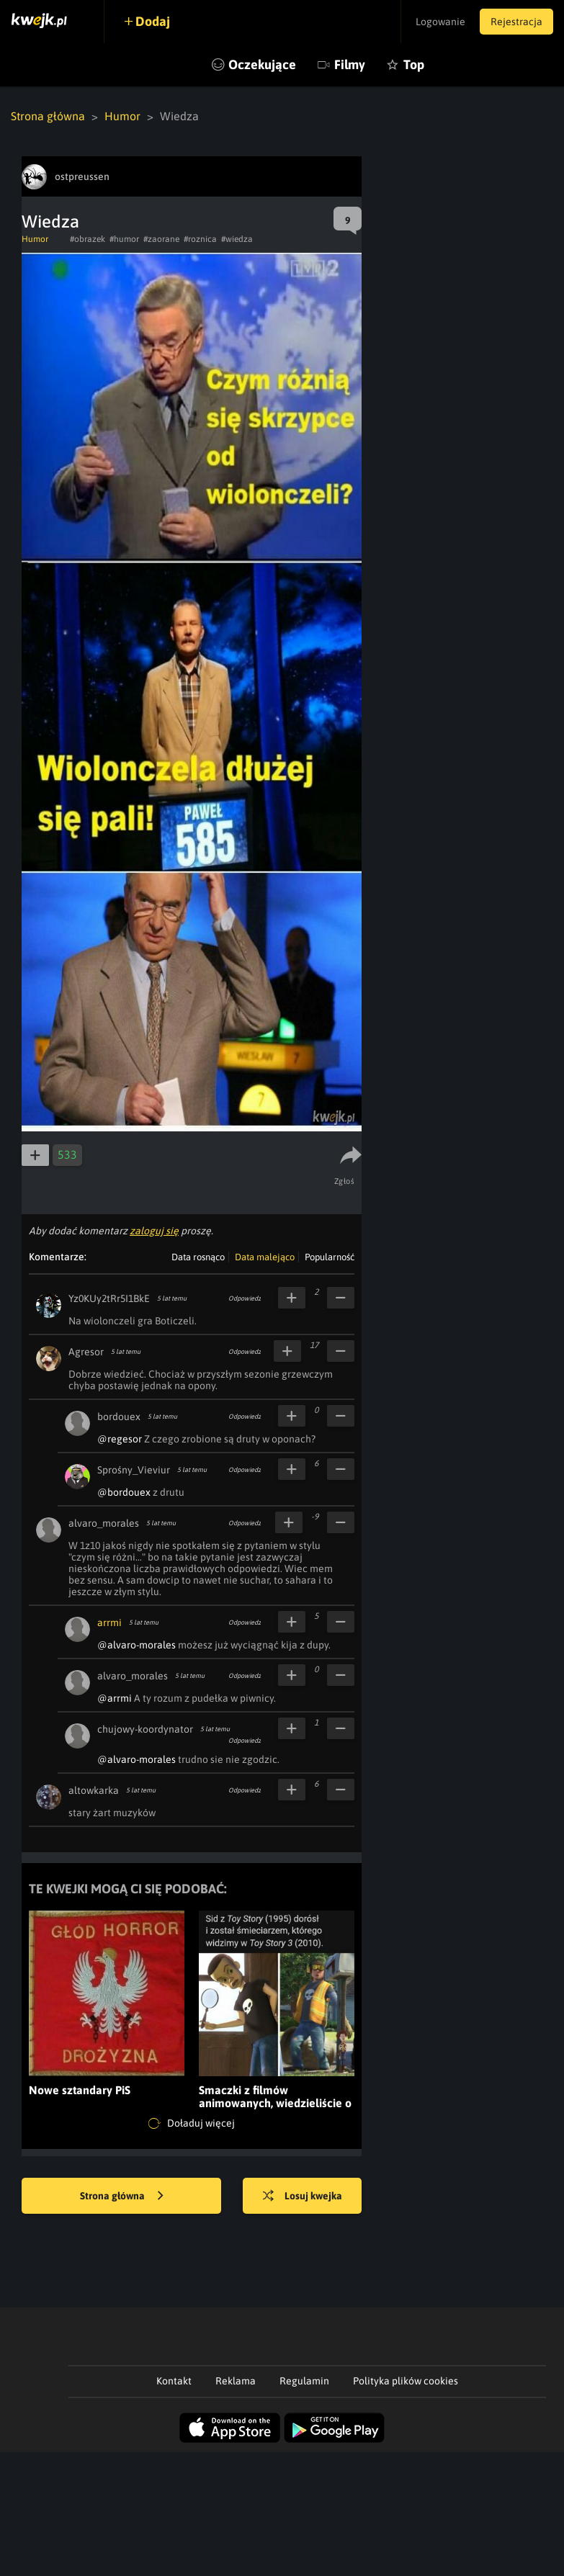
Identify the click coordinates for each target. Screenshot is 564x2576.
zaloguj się (154, 1231)
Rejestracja (516, 21)
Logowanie (440, 21)
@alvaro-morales (136, 1645)
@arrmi (114, 1698)
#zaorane (161, 239)
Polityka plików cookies (405, 2381)
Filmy (349, 64)
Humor (122, 115)
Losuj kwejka (302, 2196)
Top (413, 64)
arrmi (109, 1622)
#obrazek (87, 239)
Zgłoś (344, 1181)
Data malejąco (265, 1257)
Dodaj (152, 21)
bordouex (118, 1416)
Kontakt (174, 2381)
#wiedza (237, 239)
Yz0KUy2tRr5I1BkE (109, 1298)
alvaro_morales (103, 1523)
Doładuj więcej (191, 2124)
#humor (124, 239)
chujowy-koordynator (145, 1729)
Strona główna (48, 115)
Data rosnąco (198, 1257)
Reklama (235, 2381)
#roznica (200, 239)
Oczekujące (262, 64)
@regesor (119, 1439)
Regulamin (304, 2381)
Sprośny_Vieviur (133, 1470)
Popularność (329, 1257)
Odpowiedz (244, 1298)
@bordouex (124, 1492)
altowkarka (93, 1790)
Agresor (86, 1351)
